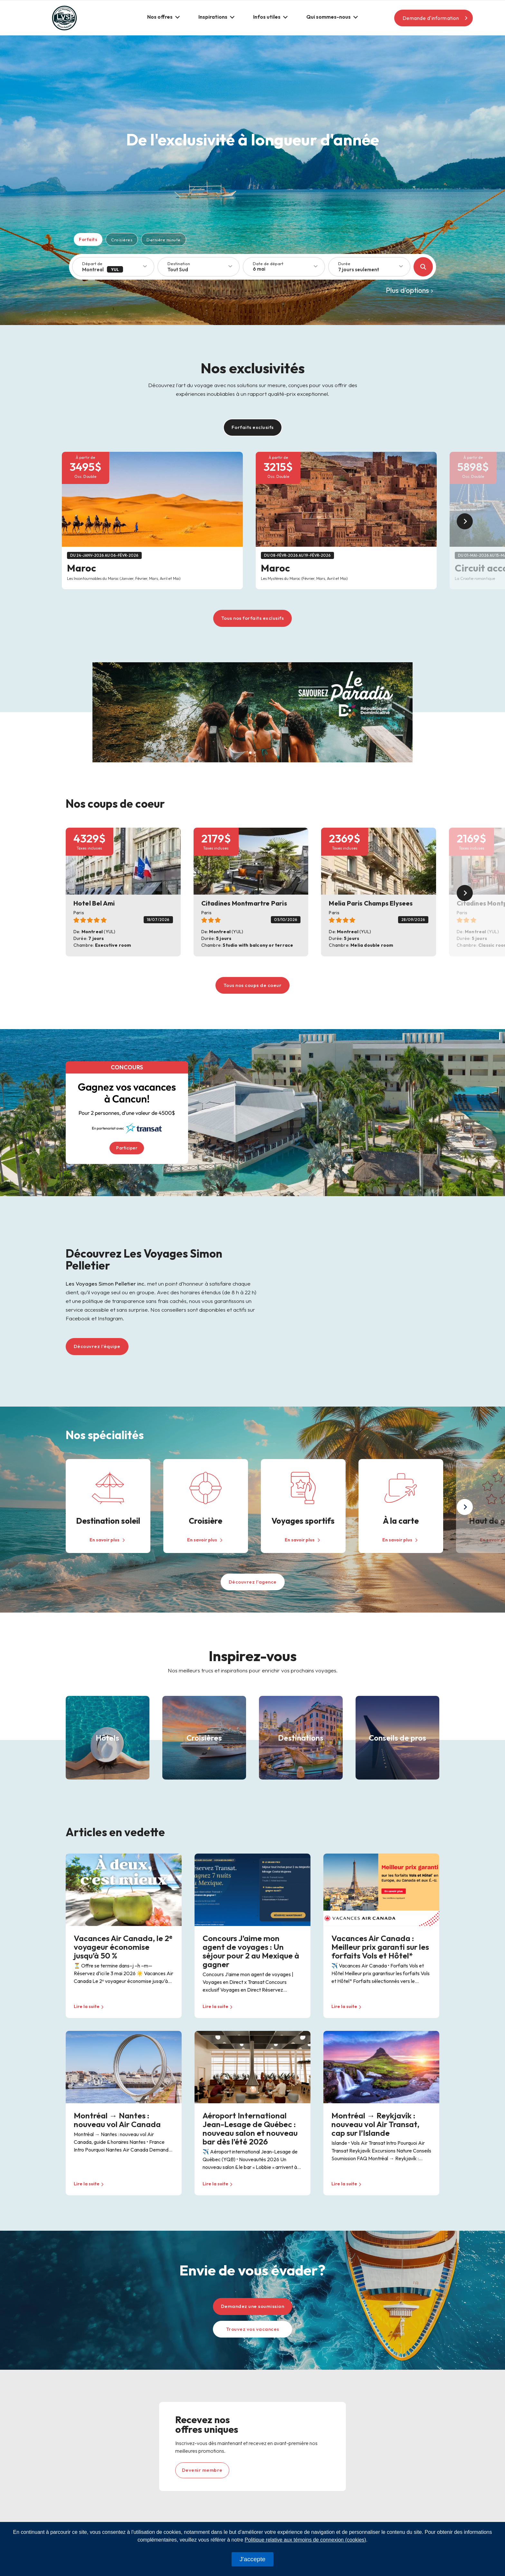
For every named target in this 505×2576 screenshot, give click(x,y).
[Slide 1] (250, 752)
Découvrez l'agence (253, 1582)
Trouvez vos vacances (252, 2329)
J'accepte (252, 2559)
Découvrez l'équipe (97, 1346)
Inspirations (212, 17)
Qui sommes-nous (328, 17)
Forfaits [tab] (88, 239)
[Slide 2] (254, 752)
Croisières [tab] (121, 239)
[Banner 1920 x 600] (252, 711)
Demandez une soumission (252, 2306)
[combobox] (372, 269)
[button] (163, 16)
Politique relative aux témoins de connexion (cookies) (305, 2540)
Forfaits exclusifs (253, 427)
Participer (126, 1147)
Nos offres (160, 17)
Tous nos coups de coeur (253, 985)
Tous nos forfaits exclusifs (252, 618)
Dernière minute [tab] (164, 239)
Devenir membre (202, 2470)
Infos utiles (267, 17)
